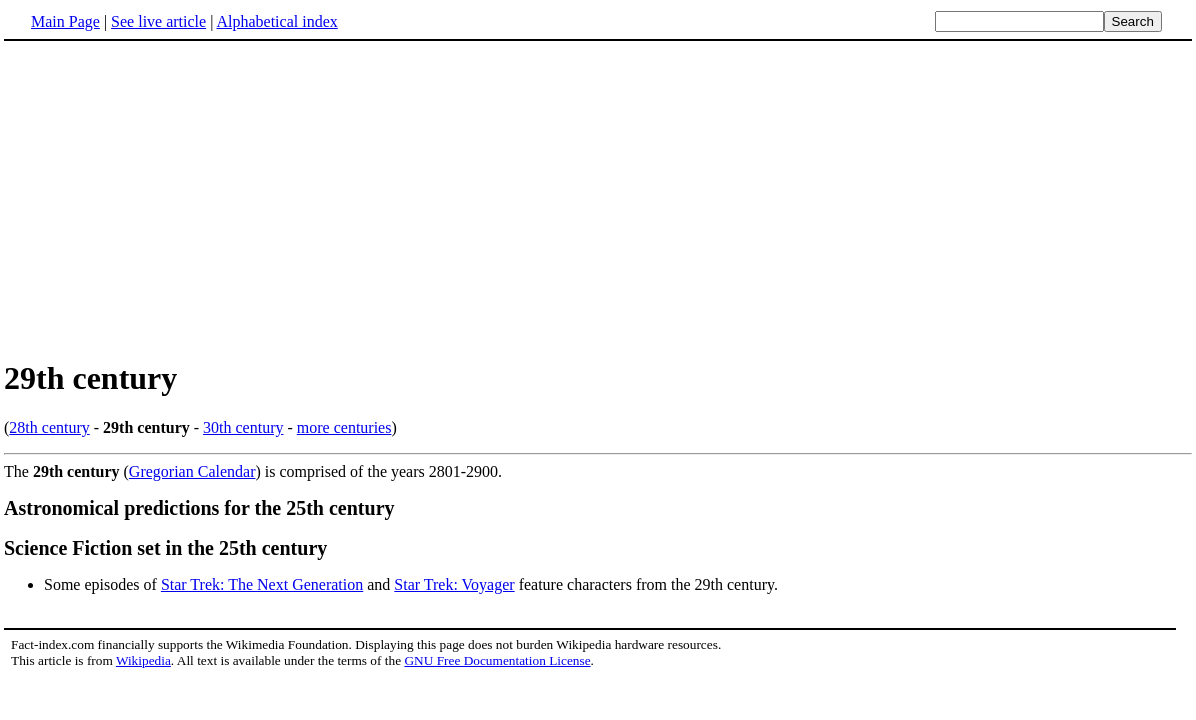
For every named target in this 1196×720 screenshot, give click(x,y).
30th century (243, 427)
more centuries (344, 427)
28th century (49, 427)
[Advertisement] (172, 199)
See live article (158, 21)
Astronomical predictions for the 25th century (199, 508)
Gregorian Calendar (192, 471)
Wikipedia (143, 660)
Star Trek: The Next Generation (262, 584)
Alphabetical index (276, 21)
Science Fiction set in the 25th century (165, 548)
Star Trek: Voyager (454, 584)
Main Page (65, 21)
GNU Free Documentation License (497, 660)
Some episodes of (102, 584)
